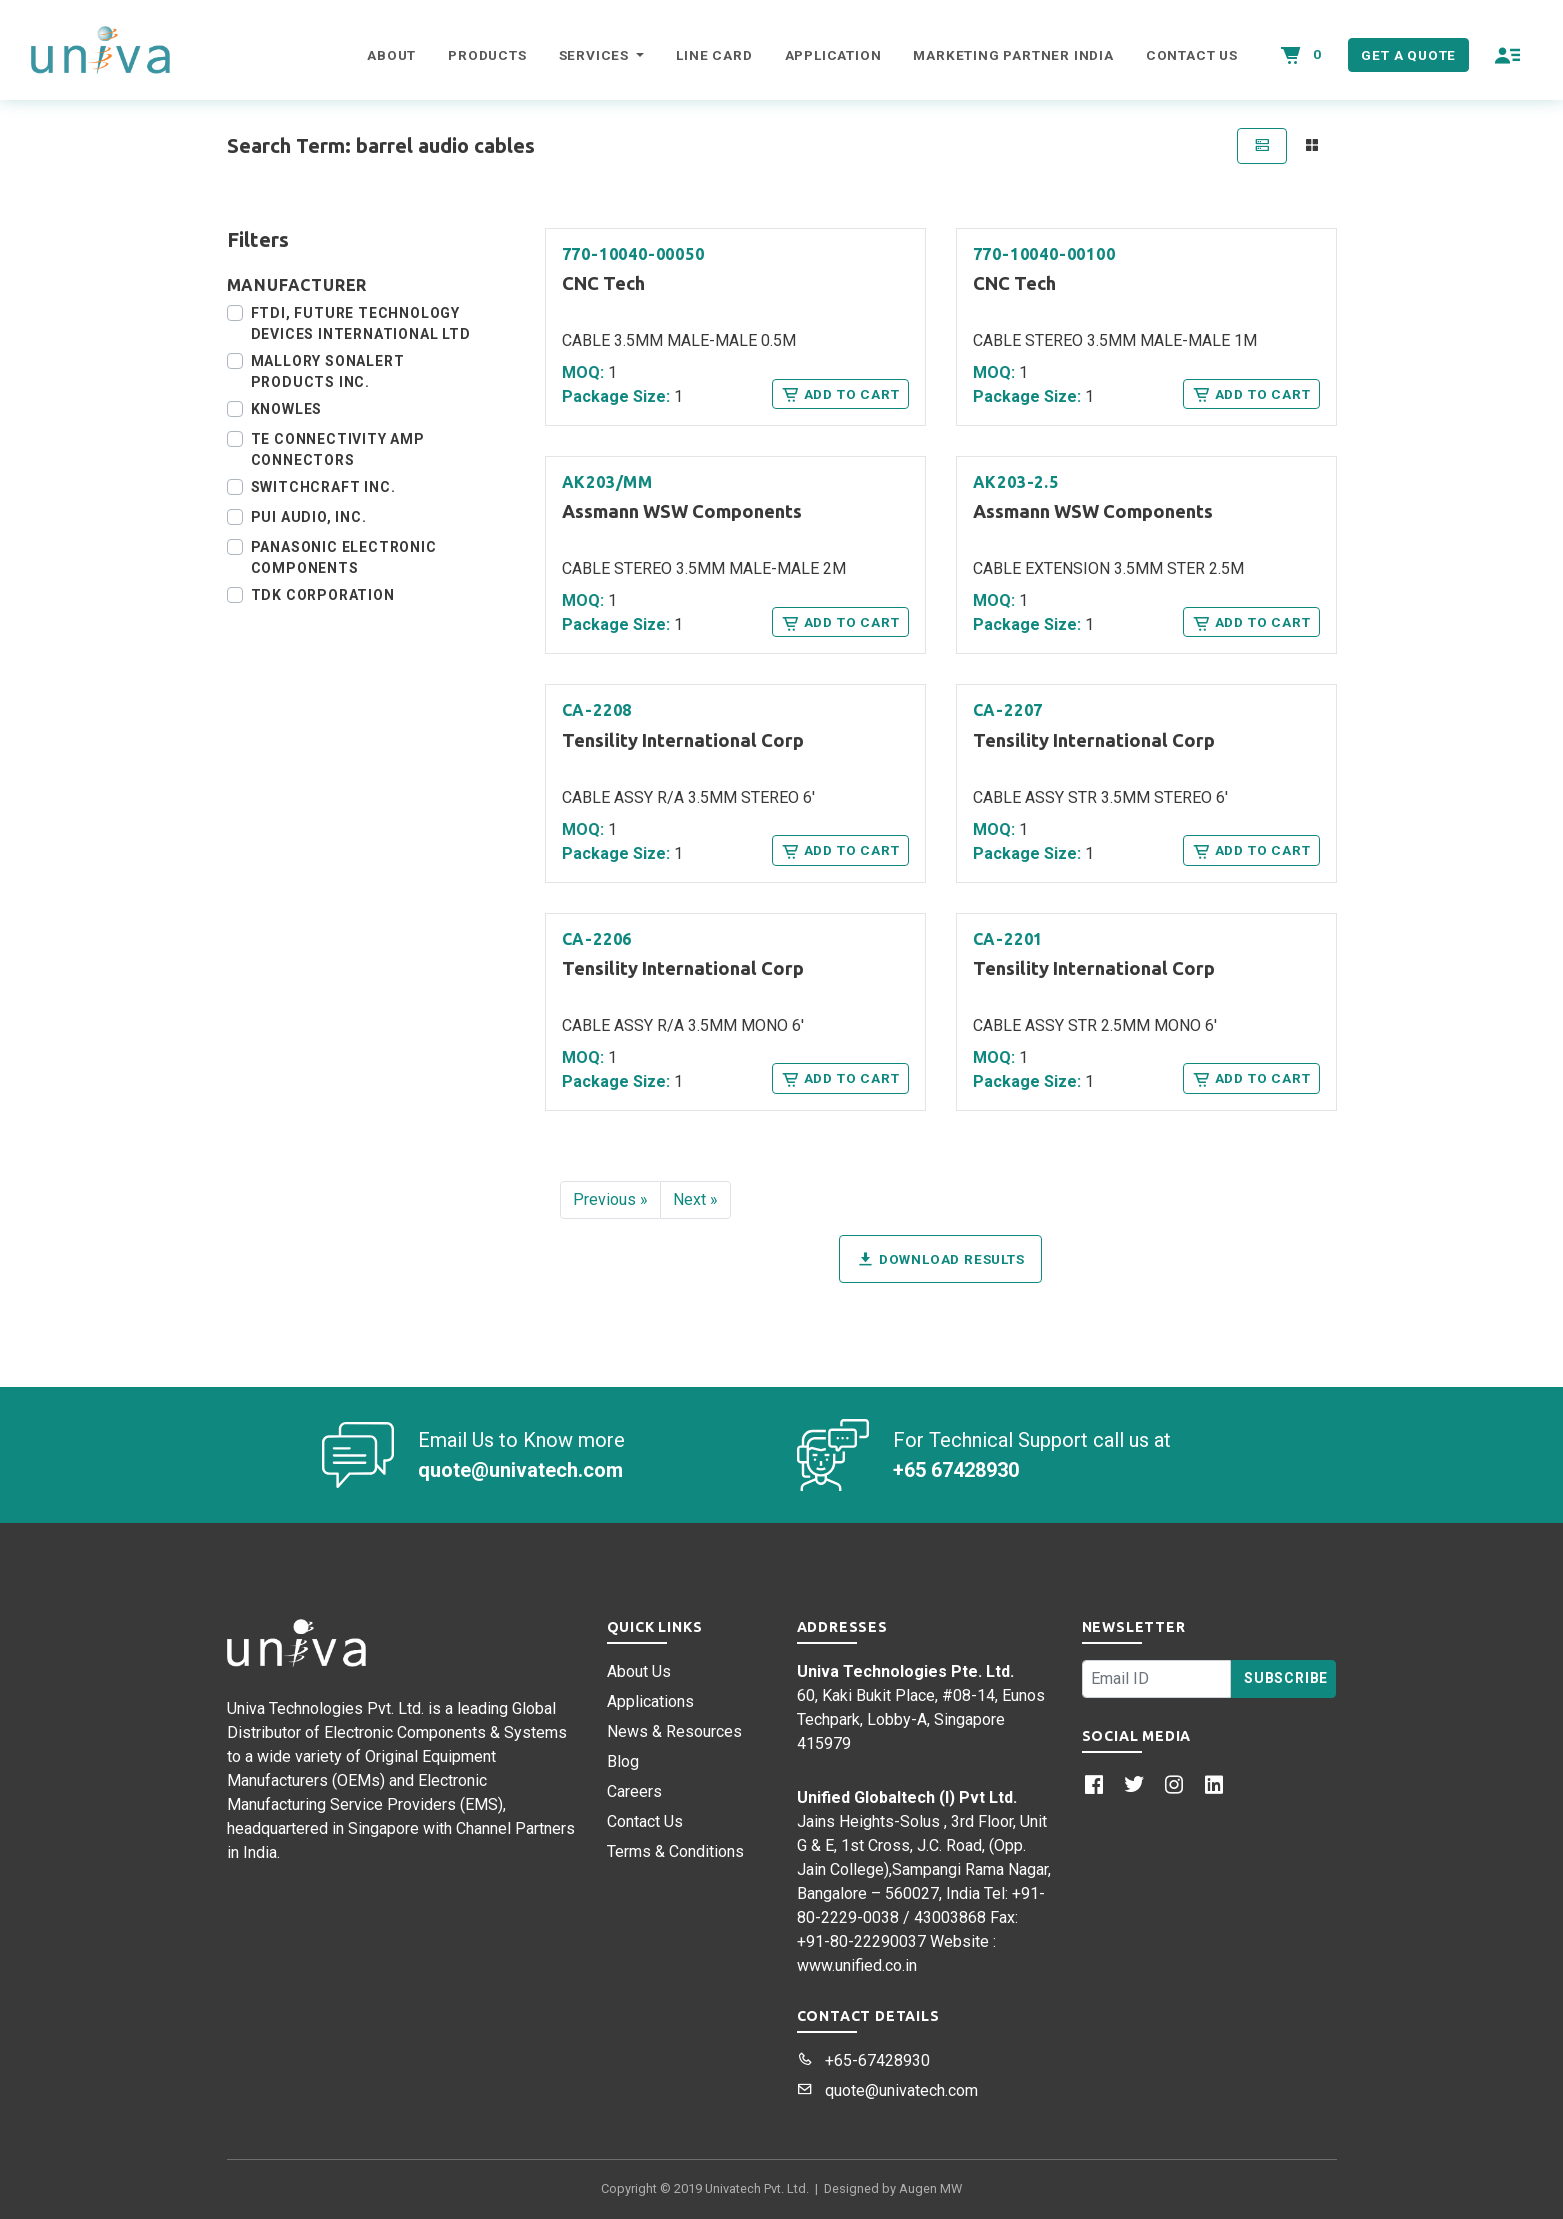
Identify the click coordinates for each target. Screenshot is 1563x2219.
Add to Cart (840, 394)
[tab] (1262, 146)
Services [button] (596, 55)
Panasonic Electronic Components (344, 557)
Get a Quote (1408, 55)
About (391, 55)
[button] (1508, 55)
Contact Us (1192, 55)
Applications (650, 1701)
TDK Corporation (323, 595)
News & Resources (674, 1731)
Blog (623, 1761)
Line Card (714, 55)
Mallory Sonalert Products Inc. (328, 371)
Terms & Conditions (675, 1851)
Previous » (610, 1199)
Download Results (940, 1259)
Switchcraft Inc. (323, 487)
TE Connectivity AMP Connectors (338, 449)
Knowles (287, 409)
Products (487, 55)
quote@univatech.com (887, 2090)
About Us (639, 1671)
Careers (634, 1791)
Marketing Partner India (1013, 55)
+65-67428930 (863, 2060)
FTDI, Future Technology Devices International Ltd (361, 323)
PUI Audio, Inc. (309, 517)
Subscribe (1286, 1678)
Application (833, 55)
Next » (695, 1199)
